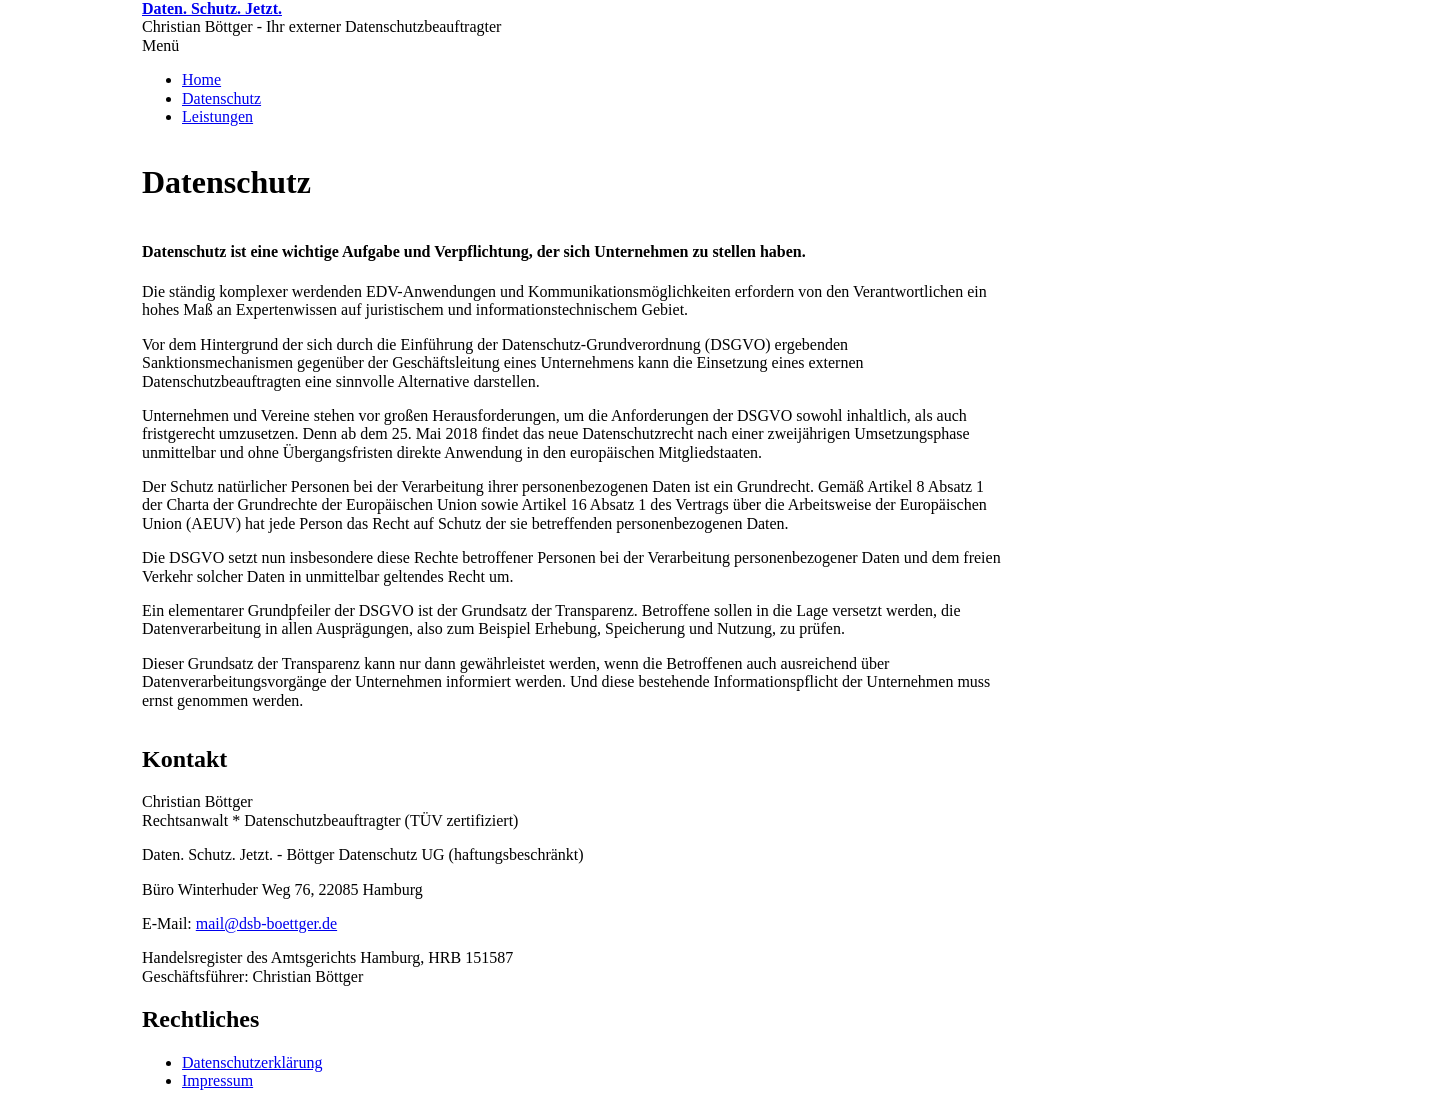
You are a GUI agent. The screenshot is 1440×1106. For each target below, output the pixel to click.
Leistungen (217, 116)
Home (201, 79)
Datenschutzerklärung (252, 1062)
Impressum (217, 1080)
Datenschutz (221, 98)
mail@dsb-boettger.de (266, 923)
